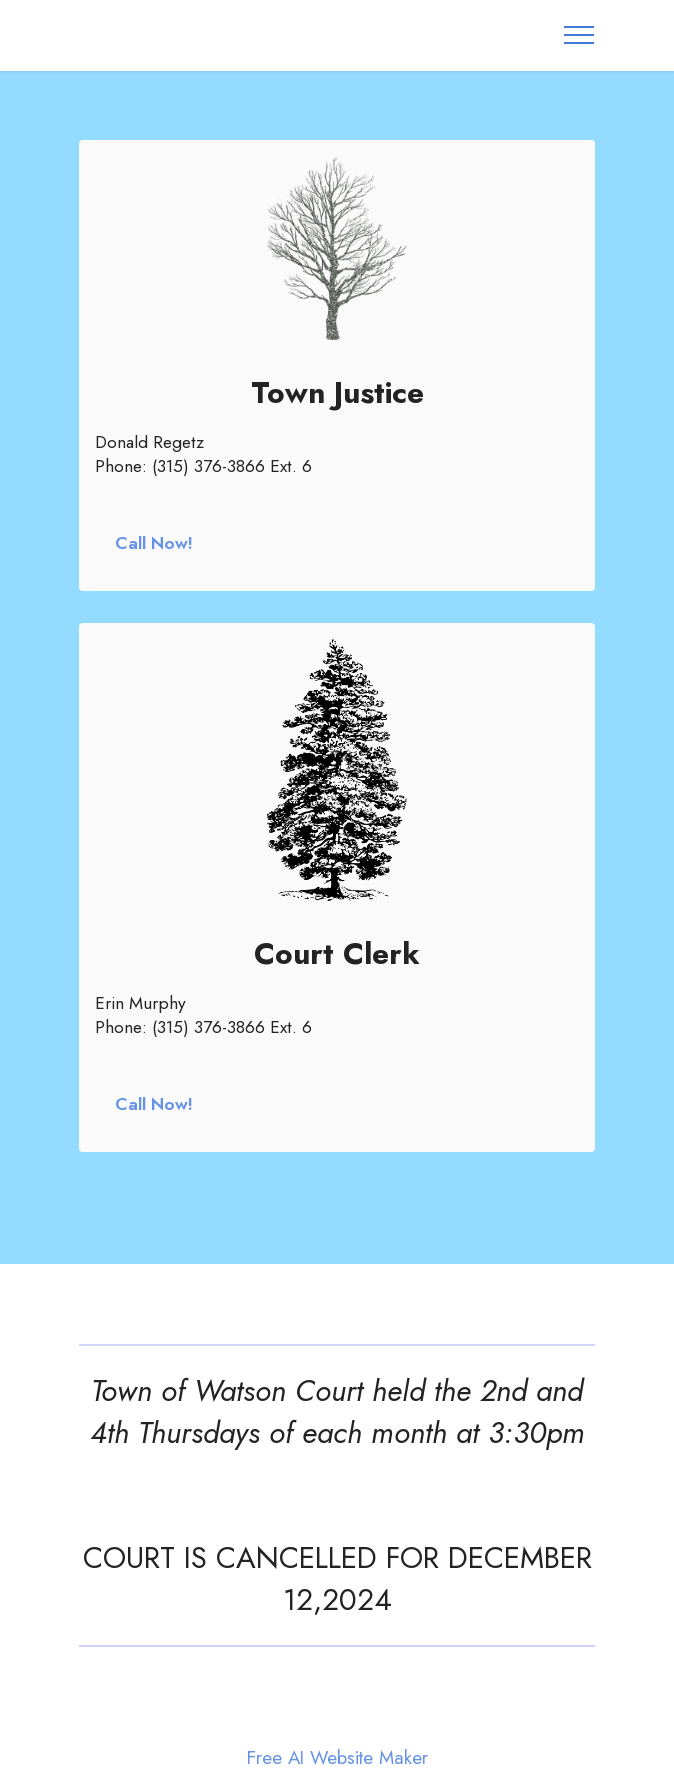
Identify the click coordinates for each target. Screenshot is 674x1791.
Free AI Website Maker (337, 1758)
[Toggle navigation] (579, 35)
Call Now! (154, 543)
